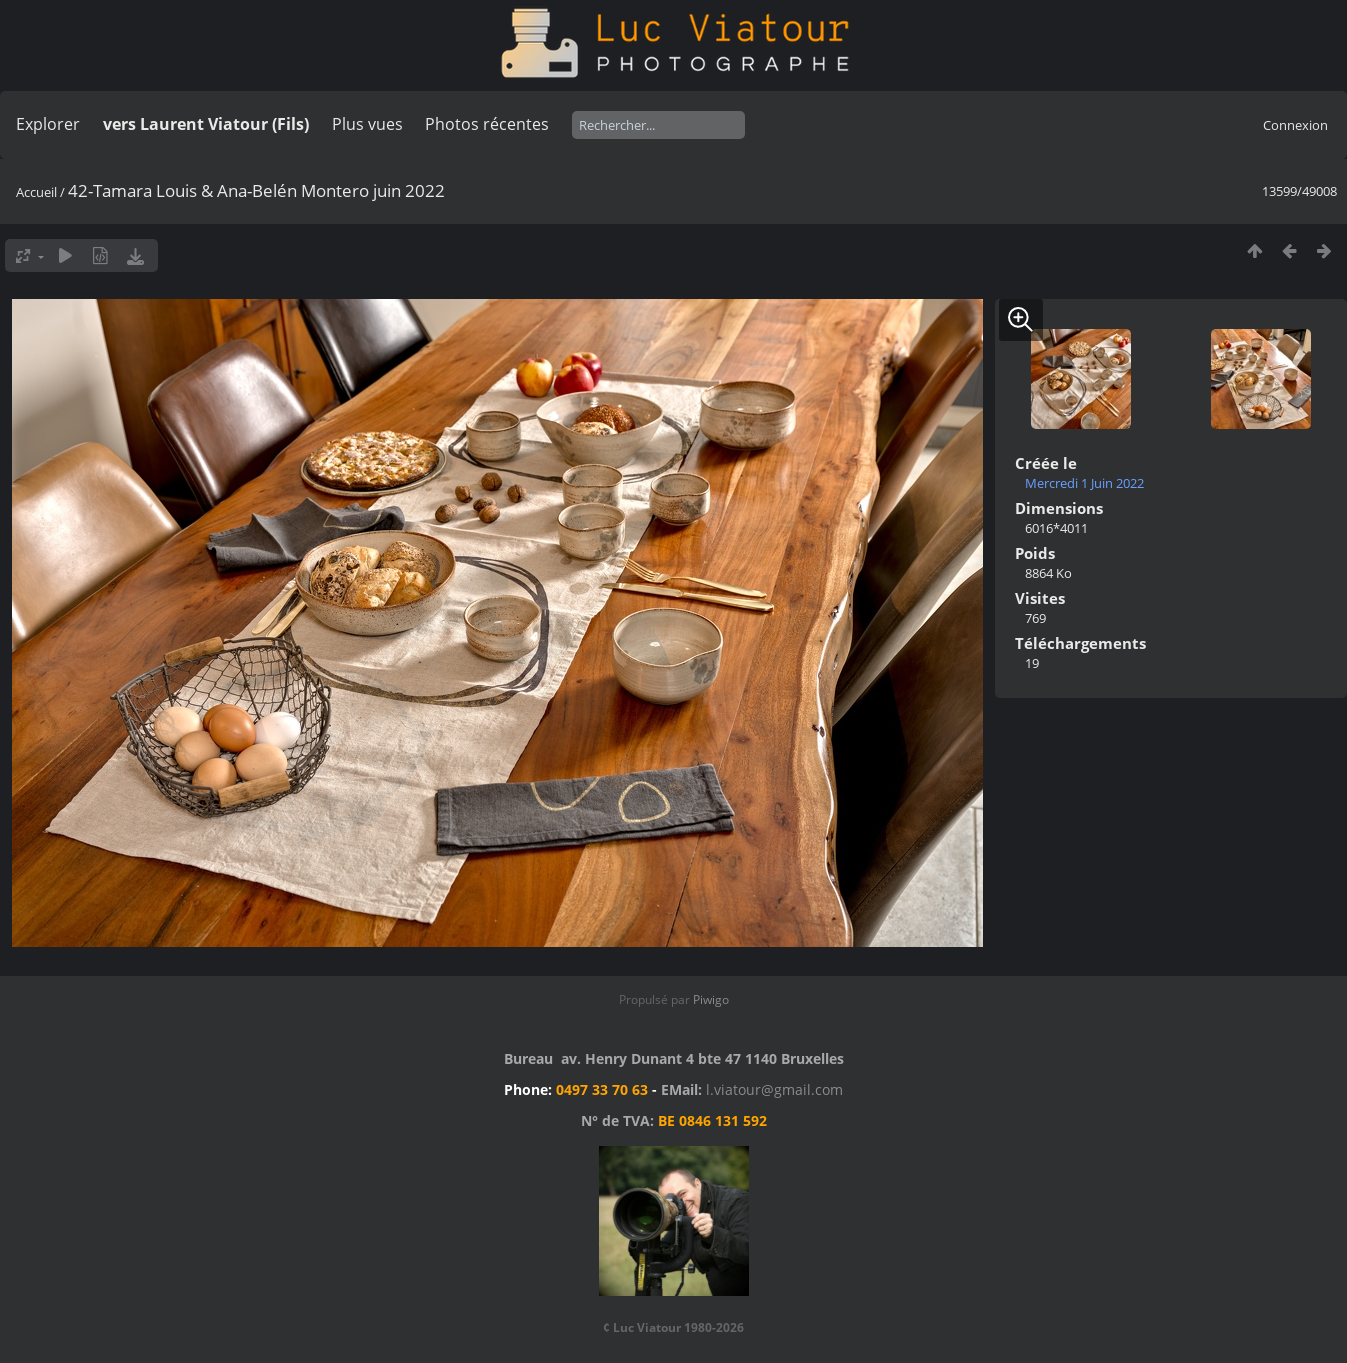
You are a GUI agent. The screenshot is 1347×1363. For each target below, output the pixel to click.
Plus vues (367, 124)
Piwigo (711, 999)
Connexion (1295, 125)
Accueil (36, 192)
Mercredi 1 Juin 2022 (1084, 483)
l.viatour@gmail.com (774, 1089)
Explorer (48, 124)
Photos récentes (487, 124)
